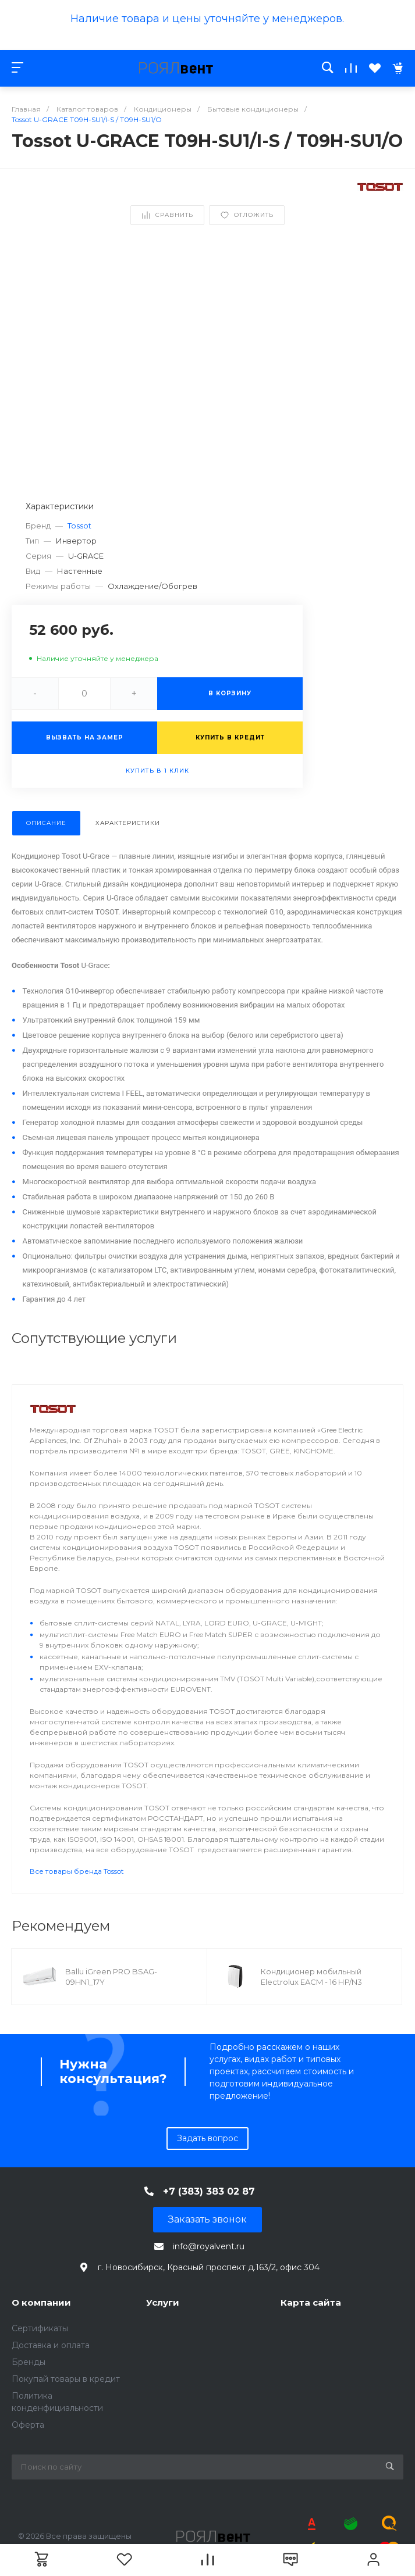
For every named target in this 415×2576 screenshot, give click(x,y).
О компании (41, 2302)
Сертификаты (40, 2328)
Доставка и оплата (51, 2345)
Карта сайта (311, 2302)
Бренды (28, 2362)
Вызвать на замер (84, 737)
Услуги (162, 2302)
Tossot (79, 525)
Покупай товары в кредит (66, 2379)
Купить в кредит (230, 737)
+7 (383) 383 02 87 (209, 2191)
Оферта (28, 2425)
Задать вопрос (207, 2138)
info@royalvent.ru (208, 2246)
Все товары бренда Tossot (77, 1871)
